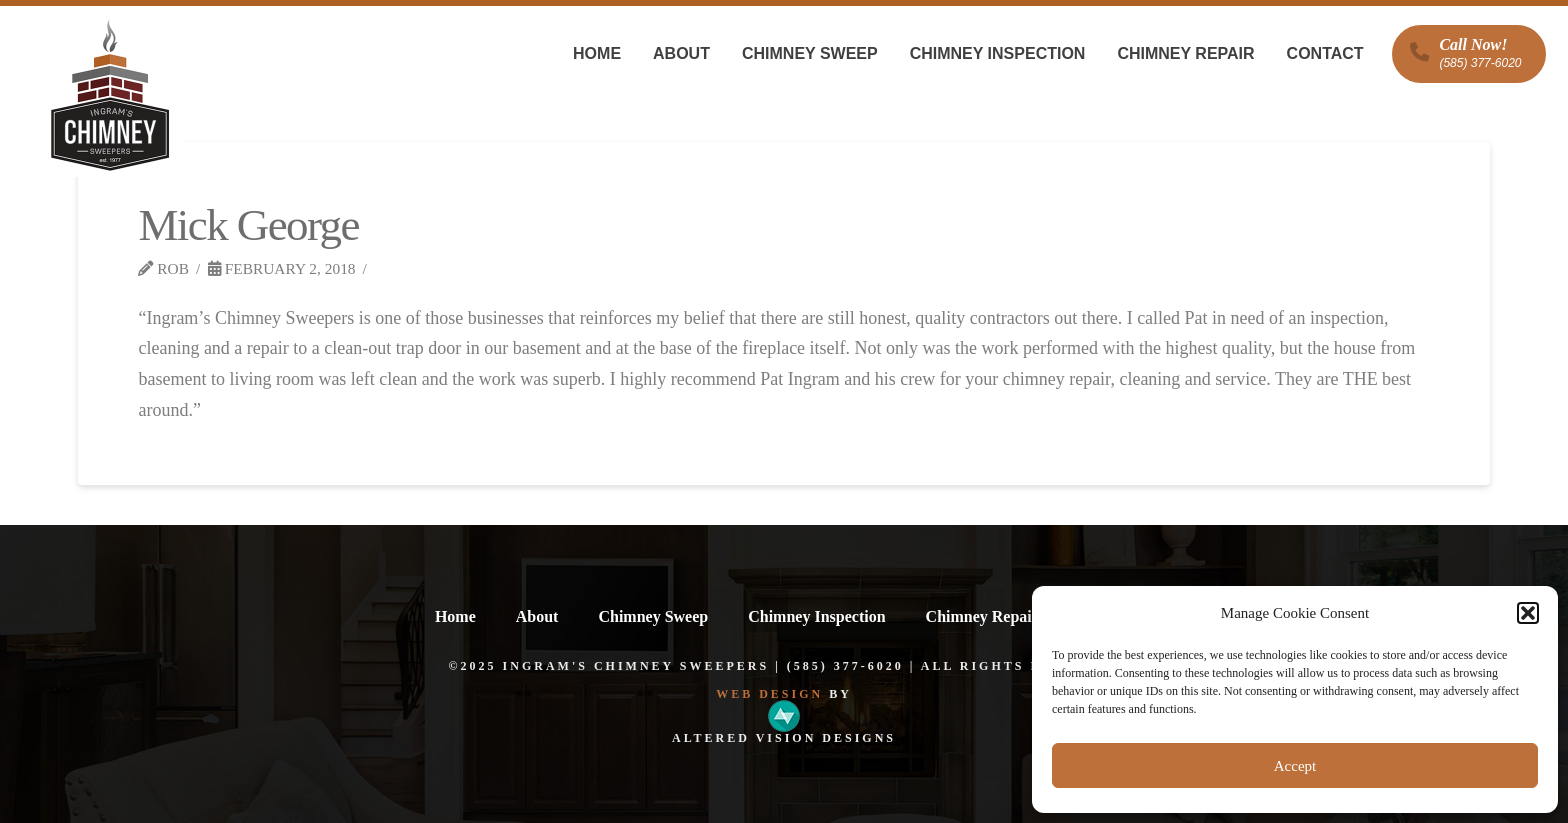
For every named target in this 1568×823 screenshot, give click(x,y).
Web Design (769, 694)
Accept (1295, 766)
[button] (1528, 613)
